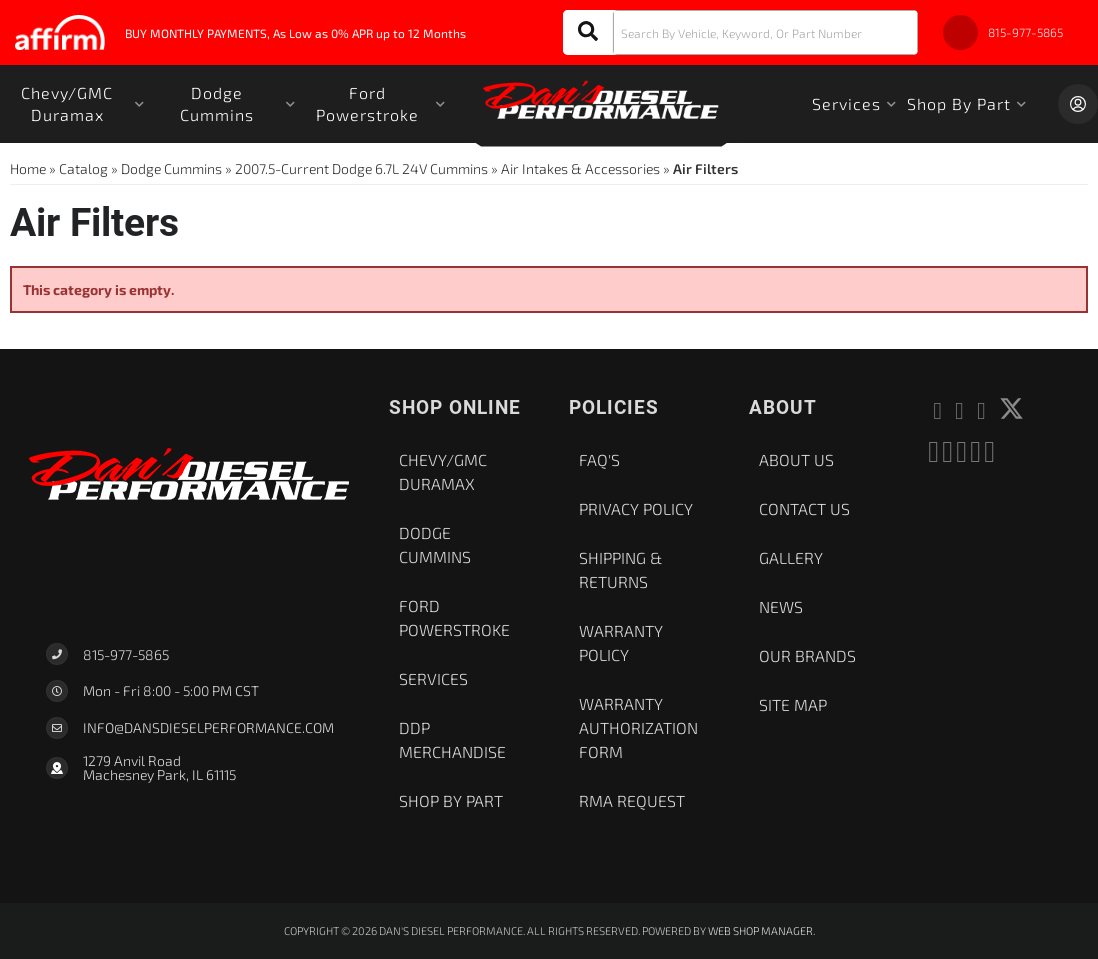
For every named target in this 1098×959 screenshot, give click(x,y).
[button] (740, 32)
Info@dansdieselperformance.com (208, 728)
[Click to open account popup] (1078, 104)
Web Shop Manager (760, 930)
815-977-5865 (126, 654)
